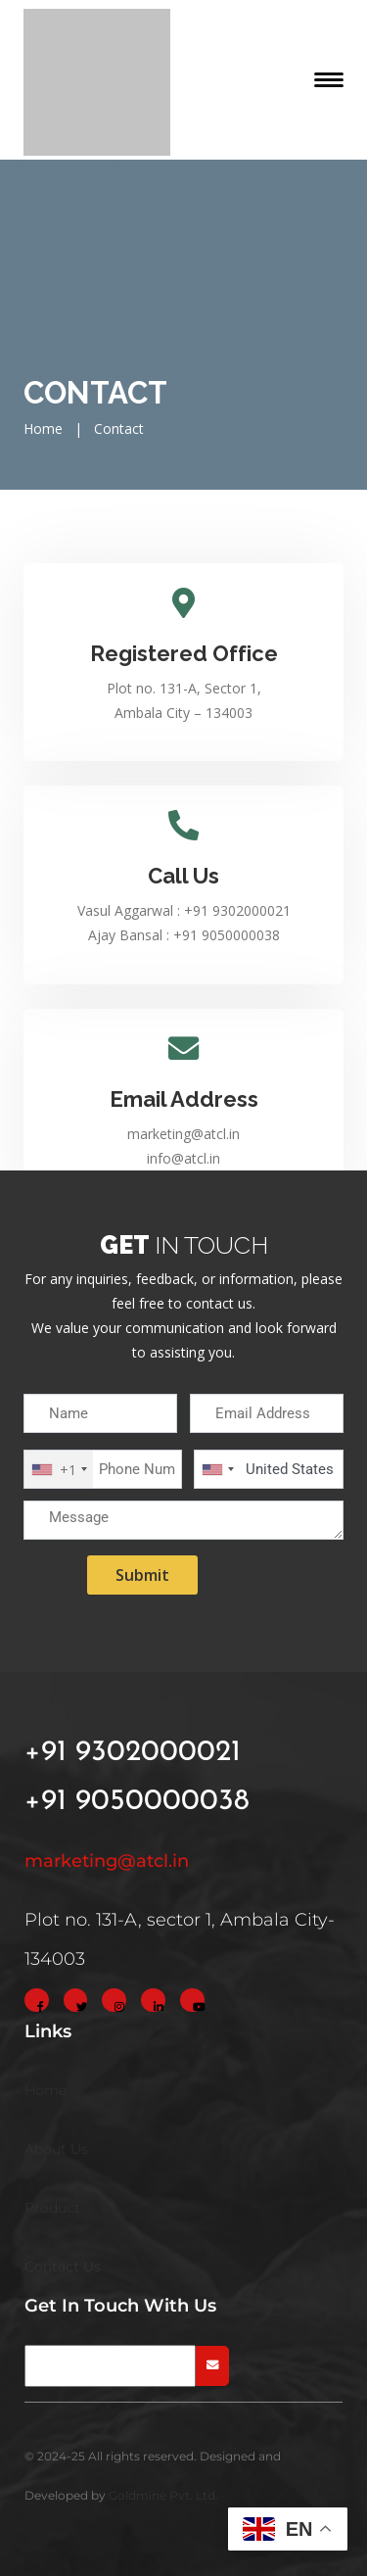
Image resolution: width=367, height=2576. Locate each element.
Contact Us (62, 2266)
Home (43, 428)
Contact (119, 428)
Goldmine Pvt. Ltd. (163, 2495)
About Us (56, 2149)
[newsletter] (110, 2366)
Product (52, 2208)
